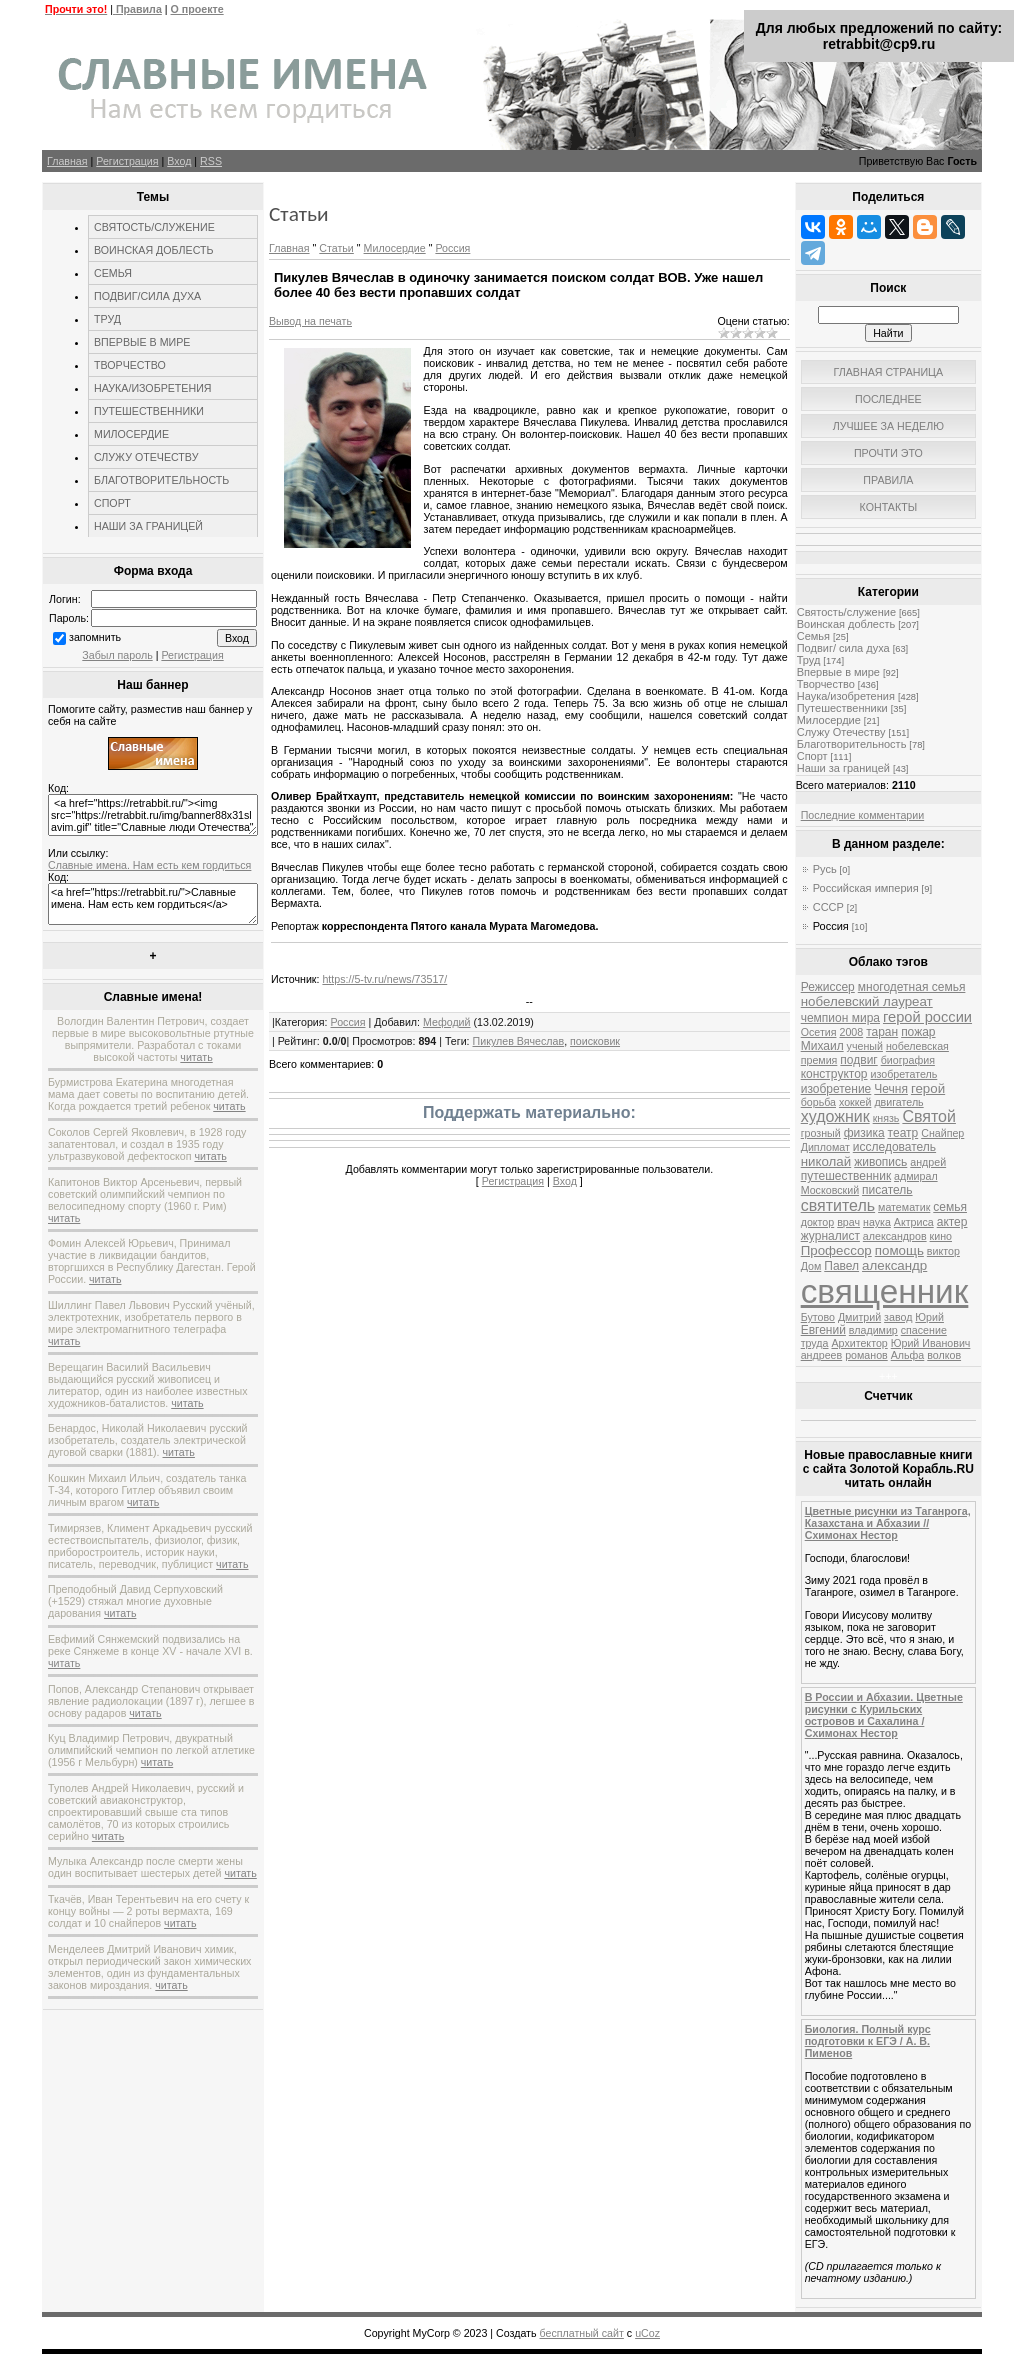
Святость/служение (846, 612)
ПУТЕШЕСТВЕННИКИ (149, 411)
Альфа (908, 1355)
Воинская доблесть (846, 624)
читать (196, 1057)
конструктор (834, 1074)
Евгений (823, 1330)
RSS (211, 161)
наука (877, 1222)
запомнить (95, 637)
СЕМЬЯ (113, 273)
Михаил (822, 1046)
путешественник (846, 1176)
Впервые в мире (838, 672)
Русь (825, 869)
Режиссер (828, 987)
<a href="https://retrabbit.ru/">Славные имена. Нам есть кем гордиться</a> (153, 904)
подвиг (858, 1060)
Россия (452, 248)
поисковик (595, 1041)
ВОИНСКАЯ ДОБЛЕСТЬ (154, 250)
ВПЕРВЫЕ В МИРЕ (142, 342)
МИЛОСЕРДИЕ (131, 434)
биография (908, 1060)
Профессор (836, 1250)
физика (864, 1133)
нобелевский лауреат (867, 1001)
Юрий (929, 1317)
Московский (830, 1190)
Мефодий (447, 1022)
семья (950, 1207)
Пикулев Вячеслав (519, 1041)
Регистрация (127, 161)
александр (894, 1265)
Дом (811, 1266)
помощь (899, 1250)
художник (835, 1116)
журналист (830, 1236)
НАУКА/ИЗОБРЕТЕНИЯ (153, 388)
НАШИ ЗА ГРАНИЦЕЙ (148, 526)
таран (882, 1032)
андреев (821, 1355)
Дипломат (825, 1147)
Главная (67, 161)
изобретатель (903, 1074)
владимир (873, 1330)
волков (944, 1355)
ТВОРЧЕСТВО (130, 365)
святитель (838, 1205)
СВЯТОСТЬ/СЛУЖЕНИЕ (154, 227)
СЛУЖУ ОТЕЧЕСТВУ (146, 457)
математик (904, 1207)
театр (903, 1133)
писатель (887, 1190)
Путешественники (842, 708)
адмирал (916, 1176)
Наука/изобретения (846, 696)
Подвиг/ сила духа (843, 648)
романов (866, 1355)
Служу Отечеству (841, 732)
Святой (929, 1116)
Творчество (826, 684)
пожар (918, 1032)
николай (826, 1161)
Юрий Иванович (931, 1343)
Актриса (914, 1222)
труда (815, 1343)
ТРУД (107, 319)
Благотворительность (852, 744)
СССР (828, 907)
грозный (821, 1133)
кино (941, 1236)
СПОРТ (112, 503)
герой (928, 1088)
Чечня (891, 1089)
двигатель (898, 1102)
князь (886, 1118)
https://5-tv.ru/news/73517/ (384, 979)
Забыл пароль (117, 655)
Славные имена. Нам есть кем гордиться (149, 865)
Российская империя (866, 888)
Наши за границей (843, 768)
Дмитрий (859, 1317)
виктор (943, 1251)
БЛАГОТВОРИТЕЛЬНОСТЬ (161, 480)
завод (898, 1317)
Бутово (818, 1317)
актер (952, 1222)
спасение (924, 1330)
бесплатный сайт (582, 2333)
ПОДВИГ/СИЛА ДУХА (147, 296)
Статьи (336, 248)
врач (848, 1222)
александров (895, 1236)
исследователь (894, 1147)
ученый (865, 1046)
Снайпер (942, 1133)
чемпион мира (840, 1018)
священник (885, 1291)
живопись (880, 1162)
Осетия (819, 1032)
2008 (851, 1032)
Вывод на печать (310, 321)
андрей (928, 1162)
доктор (818, 1222)
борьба (818, 1102)
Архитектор (859, 1343)
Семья (813, 636)
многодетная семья (912, 987)
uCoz (647, 2333)
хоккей (855, 1102)
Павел (841, 1266)
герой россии (927, 1017)
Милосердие (395, 248)
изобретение (836, 1089)
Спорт (812, 756)
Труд (809, 660)
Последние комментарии (862, 815)
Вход (179, 161)
